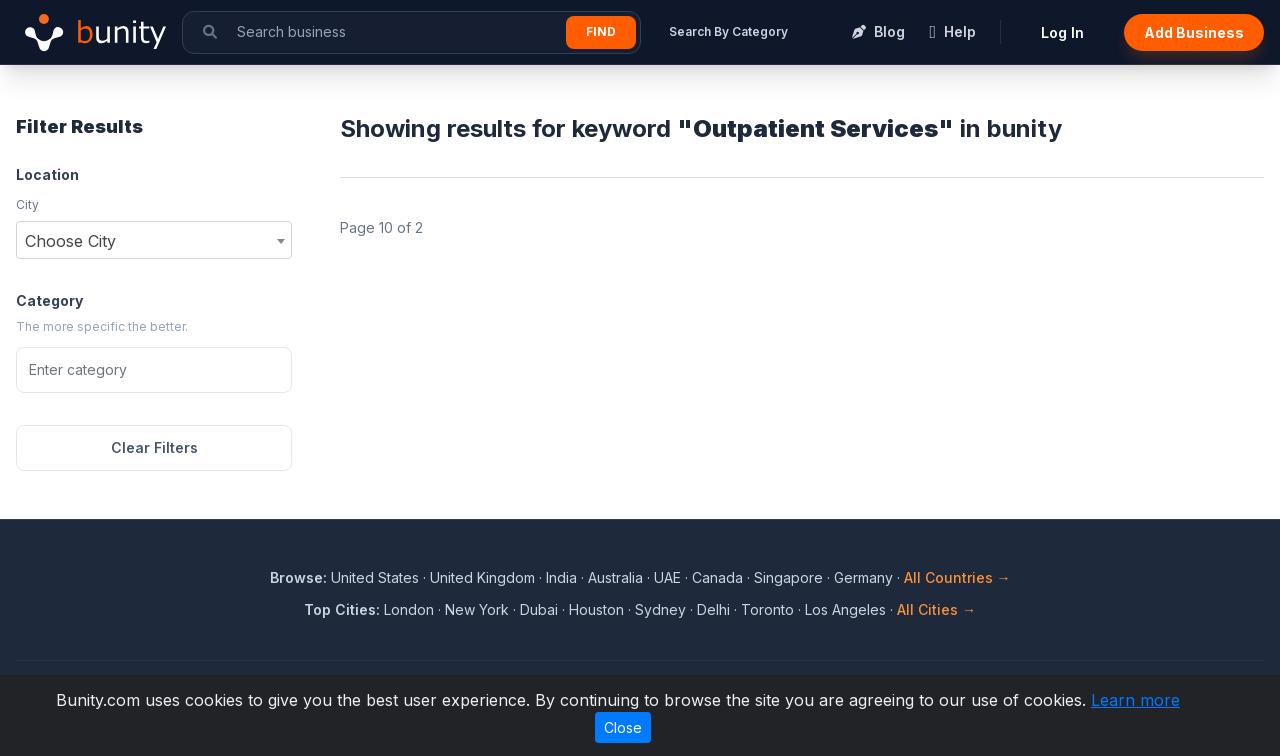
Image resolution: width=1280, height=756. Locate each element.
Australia (615, 577)
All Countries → (957, 577)
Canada (717, 577)
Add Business (1194, 32)
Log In (1062, 32)
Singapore (788, 577)
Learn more (1135, 700)
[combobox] (154, 240)
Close (623, 727)
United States (375, 577)
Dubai (539, 609)
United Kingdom (482, 577)
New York (477, 609)
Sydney (660, 609)
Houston (596, 609)
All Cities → (936, 609)
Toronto (767, 609)
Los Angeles (845, 609)
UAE (667, 577)
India (561, 577)
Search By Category (728, 31)
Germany (863, 577)
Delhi (713, 609)
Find (601, 31)
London (409, 609)
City (27, 204)
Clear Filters (154, 447)
